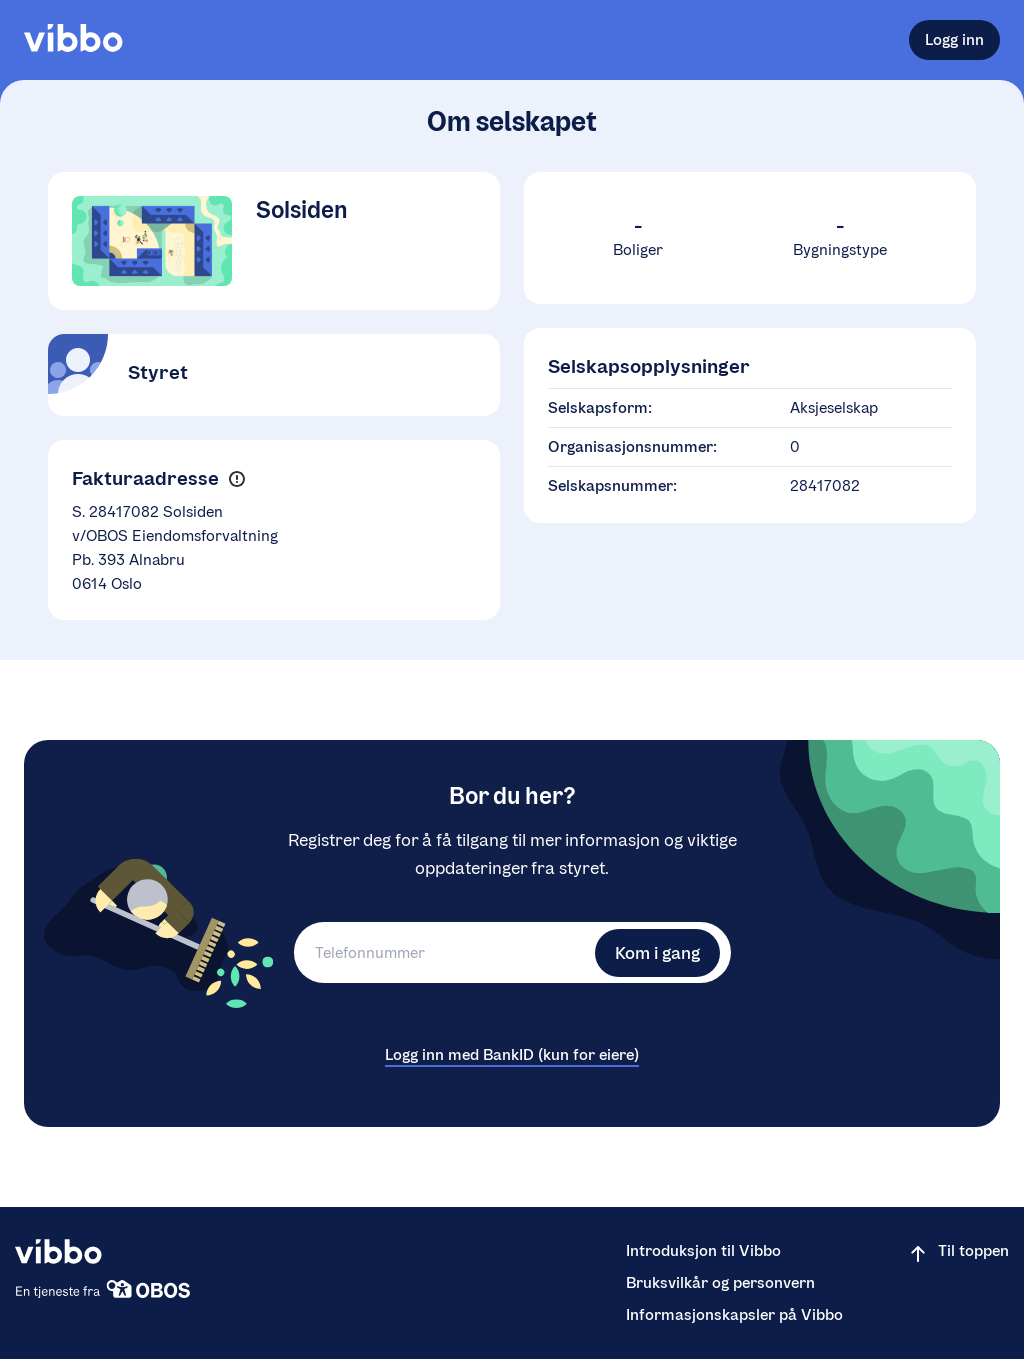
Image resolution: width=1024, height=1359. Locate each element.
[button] (236, 479)
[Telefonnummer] (442, 952)
